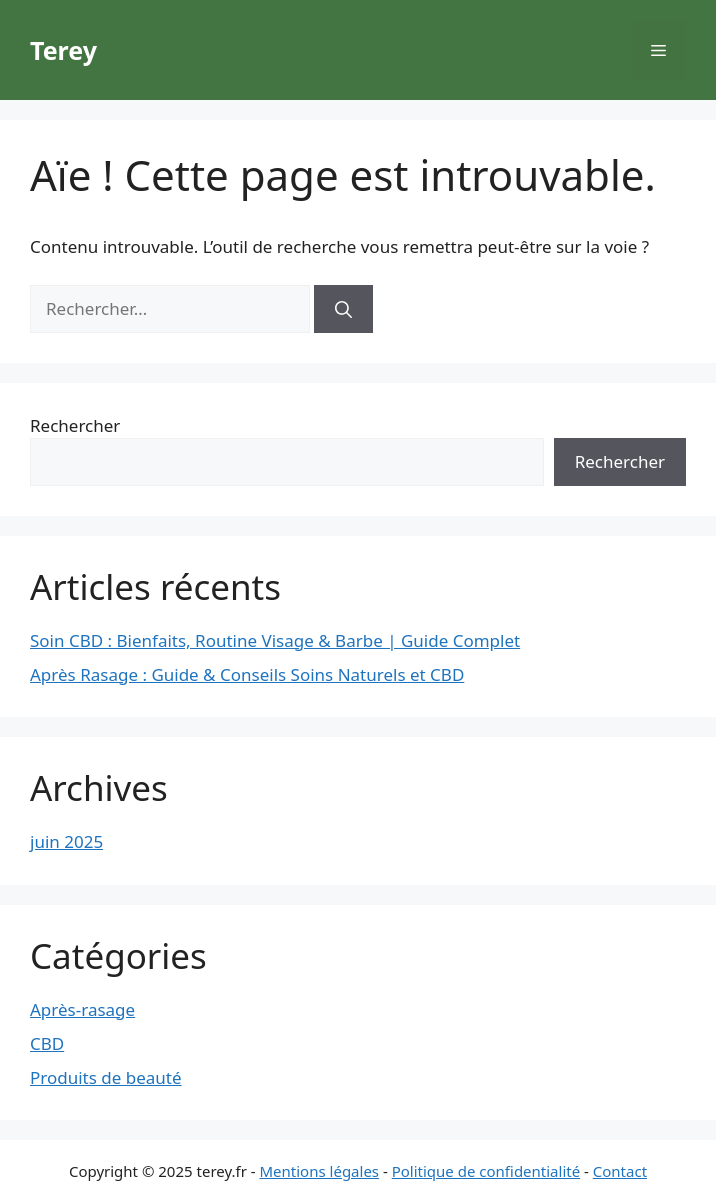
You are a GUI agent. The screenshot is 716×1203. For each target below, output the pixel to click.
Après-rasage (82, 1009)
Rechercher (75, 425)
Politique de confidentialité (486, 1171)
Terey (63, 50)
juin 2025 (66, 841)
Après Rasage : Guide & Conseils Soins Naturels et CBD (247, 674)
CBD (47, 1043)
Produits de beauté (106, 1077)
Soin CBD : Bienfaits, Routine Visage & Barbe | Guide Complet (275, 640)
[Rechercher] (343, 309)
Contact (620, 1171)
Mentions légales (320, 1171)
